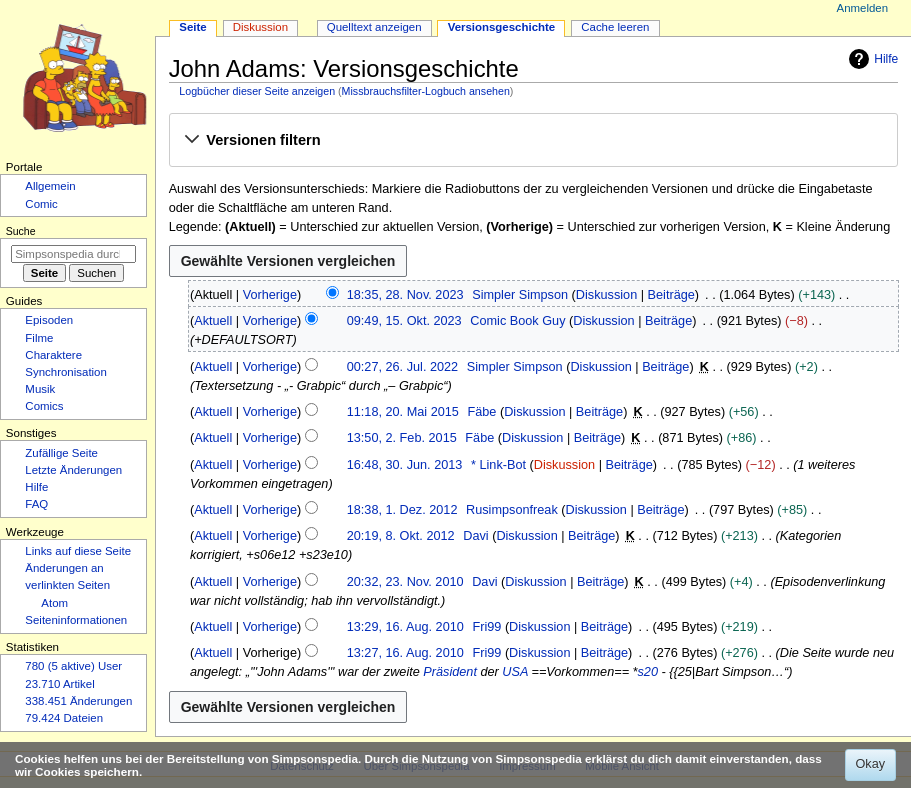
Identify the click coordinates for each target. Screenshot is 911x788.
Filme (39, 338)
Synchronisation (66, 372)
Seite (192, 27)
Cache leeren (615, 27)
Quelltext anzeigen (374, 27)
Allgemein (50, 186)
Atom (54, 603)
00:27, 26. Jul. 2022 (402, 367)
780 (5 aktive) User (73, 666)
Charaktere (53, 355)
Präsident (450, 672)
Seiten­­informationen (76, 620)
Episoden (49, 320)
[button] (533, 141)
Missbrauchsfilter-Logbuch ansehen (426, 91)
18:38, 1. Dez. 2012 (402, 510)
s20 (648, 672)
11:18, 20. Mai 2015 (403, 412)
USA (515, 672)
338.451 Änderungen (78, 701)
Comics (44, 406)
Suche (21, 231)
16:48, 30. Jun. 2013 (405, 465)
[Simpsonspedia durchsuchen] (73, 254)
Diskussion (606, 295)
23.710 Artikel (59, 684)
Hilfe (871, 59)
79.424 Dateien (64, 718)
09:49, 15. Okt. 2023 (404, 321)
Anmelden (863, 8)
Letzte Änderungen (73, 470)
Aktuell (213, 321)
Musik (40, 389)
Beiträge (671, 295)
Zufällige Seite (61, 453)
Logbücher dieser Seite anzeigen (257, 91)
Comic (41, 204)
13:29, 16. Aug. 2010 (405, 627)
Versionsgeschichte (502, 27)
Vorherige (270, 295)
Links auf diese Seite (78, 551)
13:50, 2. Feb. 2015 (402, 438)
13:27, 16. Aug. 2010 (405, 653)
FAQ (36, 504)
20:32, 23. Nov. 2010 (405, 582)
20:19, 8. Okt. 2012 (401, 536)
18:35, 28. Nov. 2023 (405, 295)
